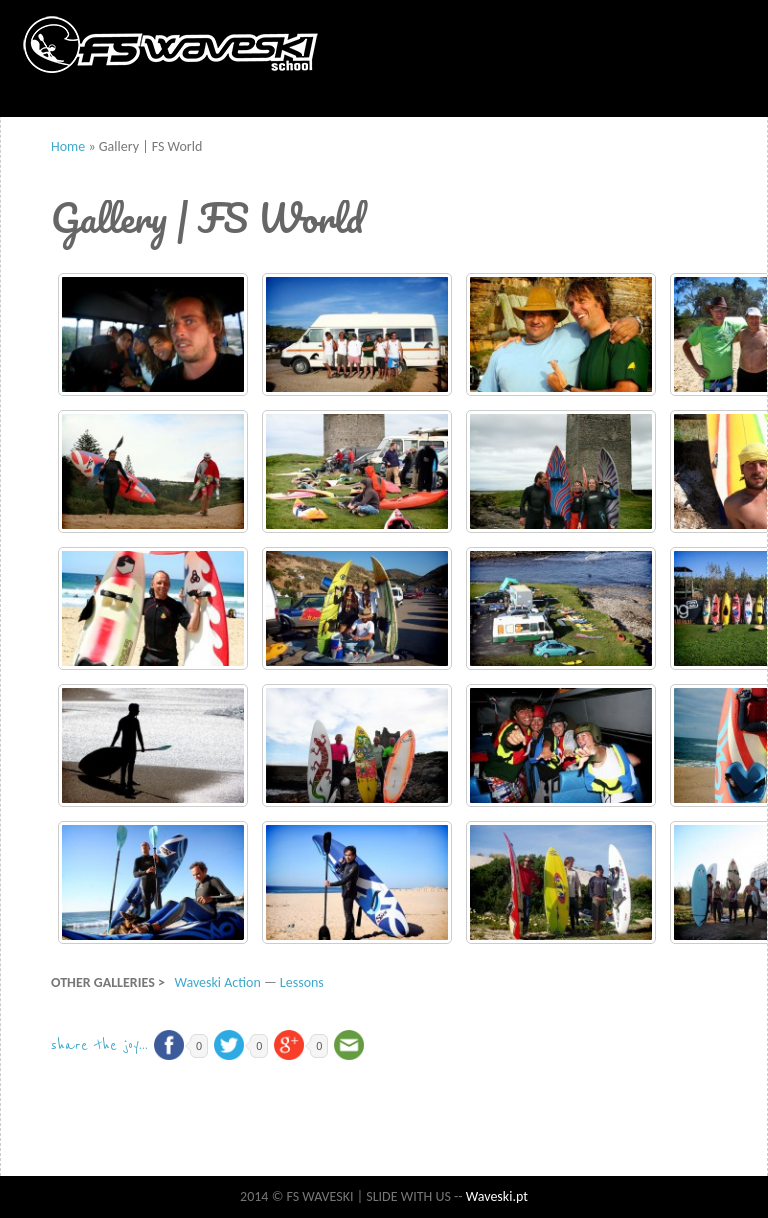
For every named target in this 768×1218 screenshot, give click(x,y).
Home (68, 146)
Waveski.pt (497, 1196)
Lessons (302, 982)
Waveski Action (217, 982)
